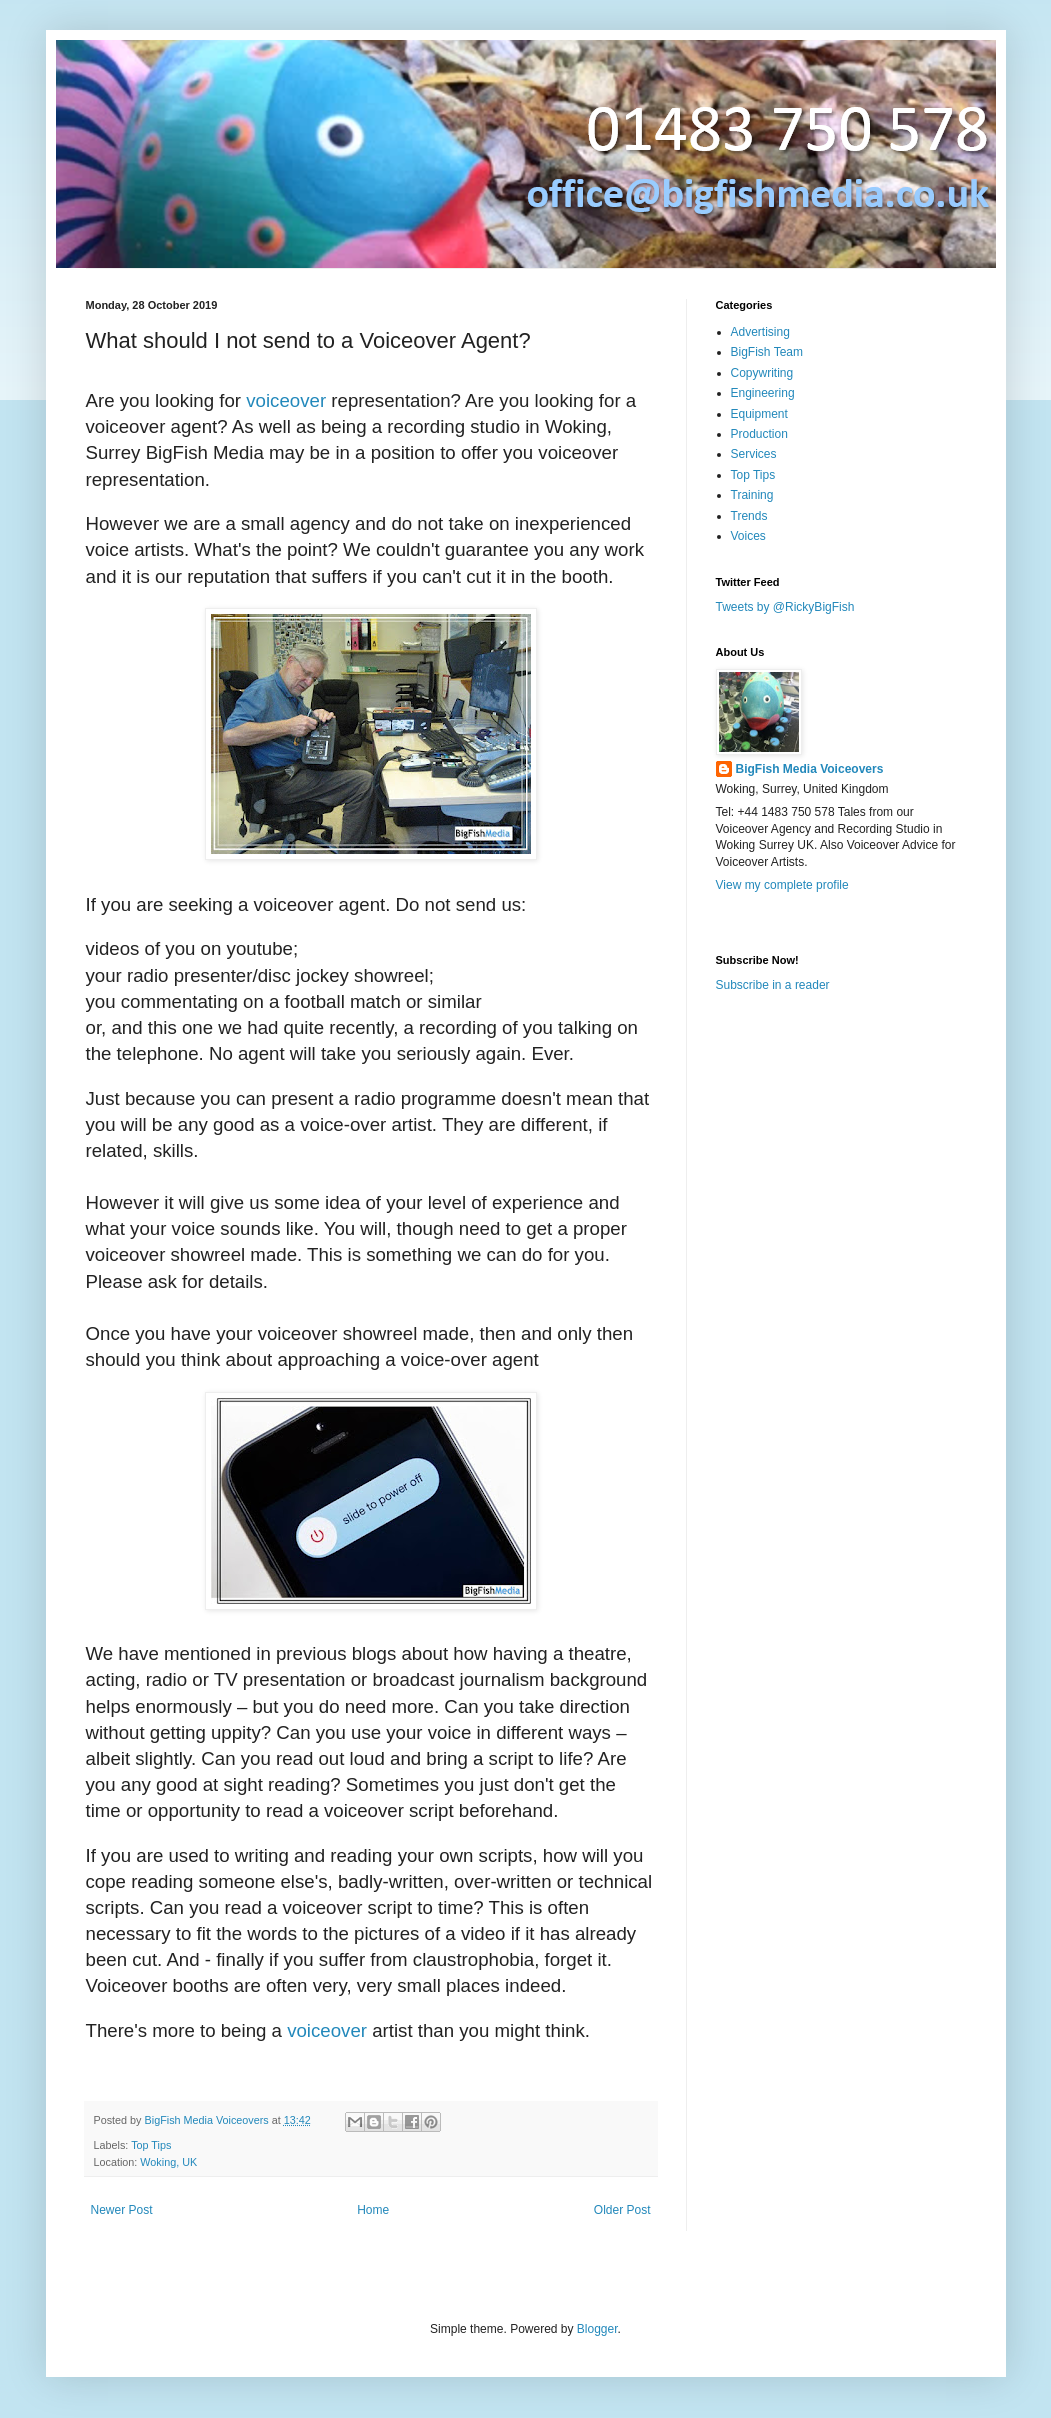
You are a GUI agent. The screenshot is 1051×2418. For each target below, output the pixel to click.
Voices (748, 536)
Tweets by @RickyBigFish (785, 607)
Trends (749, 516)
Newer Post (122, 2210)
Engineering (763, 393)
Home (373, 2210)
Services (754, 454)
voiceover (286, 400)
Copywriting (762, 373)
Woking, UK (168, 2162)
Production (759, 434)
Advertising (760, 332)
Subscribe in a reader (773, 985)
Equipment (759, 414)
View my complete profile (782, 885)
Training (752, 495)
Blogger (597, 2329)
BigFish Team (767, 352)
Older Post (622, 2210)
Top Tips (151, 2145)
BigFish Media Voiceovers (810, 769)
